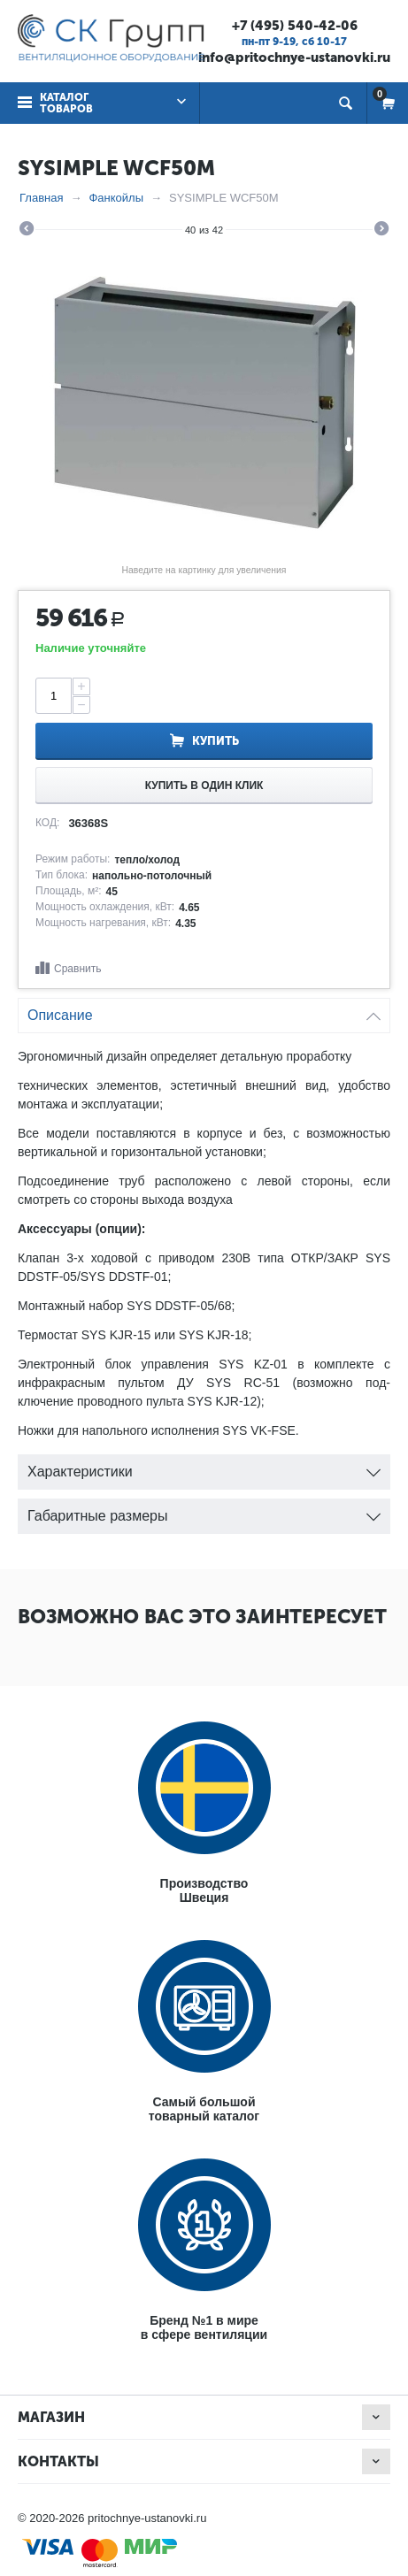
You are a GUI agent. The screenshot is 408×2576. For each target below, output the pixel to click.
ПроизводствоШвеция (204, 1890)
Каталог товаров (66, 103)
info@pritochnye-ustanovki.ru (294, 57)
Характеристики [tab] (204, 1467)
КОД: (47, 822)
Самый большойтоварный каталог (204, 2109)
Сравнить (77, 968)
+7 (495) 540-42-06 (295, 26)
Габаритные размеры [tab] (204, 1511)
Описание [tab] (204, 1011)
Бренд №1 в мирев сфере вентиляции (204, 2327)
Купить (215, 741)
